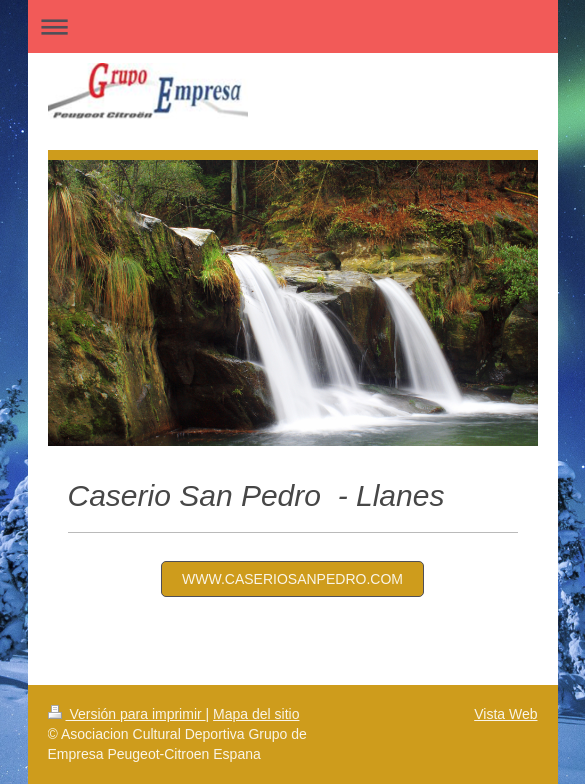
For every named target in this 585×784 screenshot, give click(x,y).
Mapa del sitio (256, 714)
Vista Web (505, 714)
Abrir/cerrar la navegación (293, 26)
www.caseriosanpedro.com (292, 579)
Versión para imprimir (127, 714)
